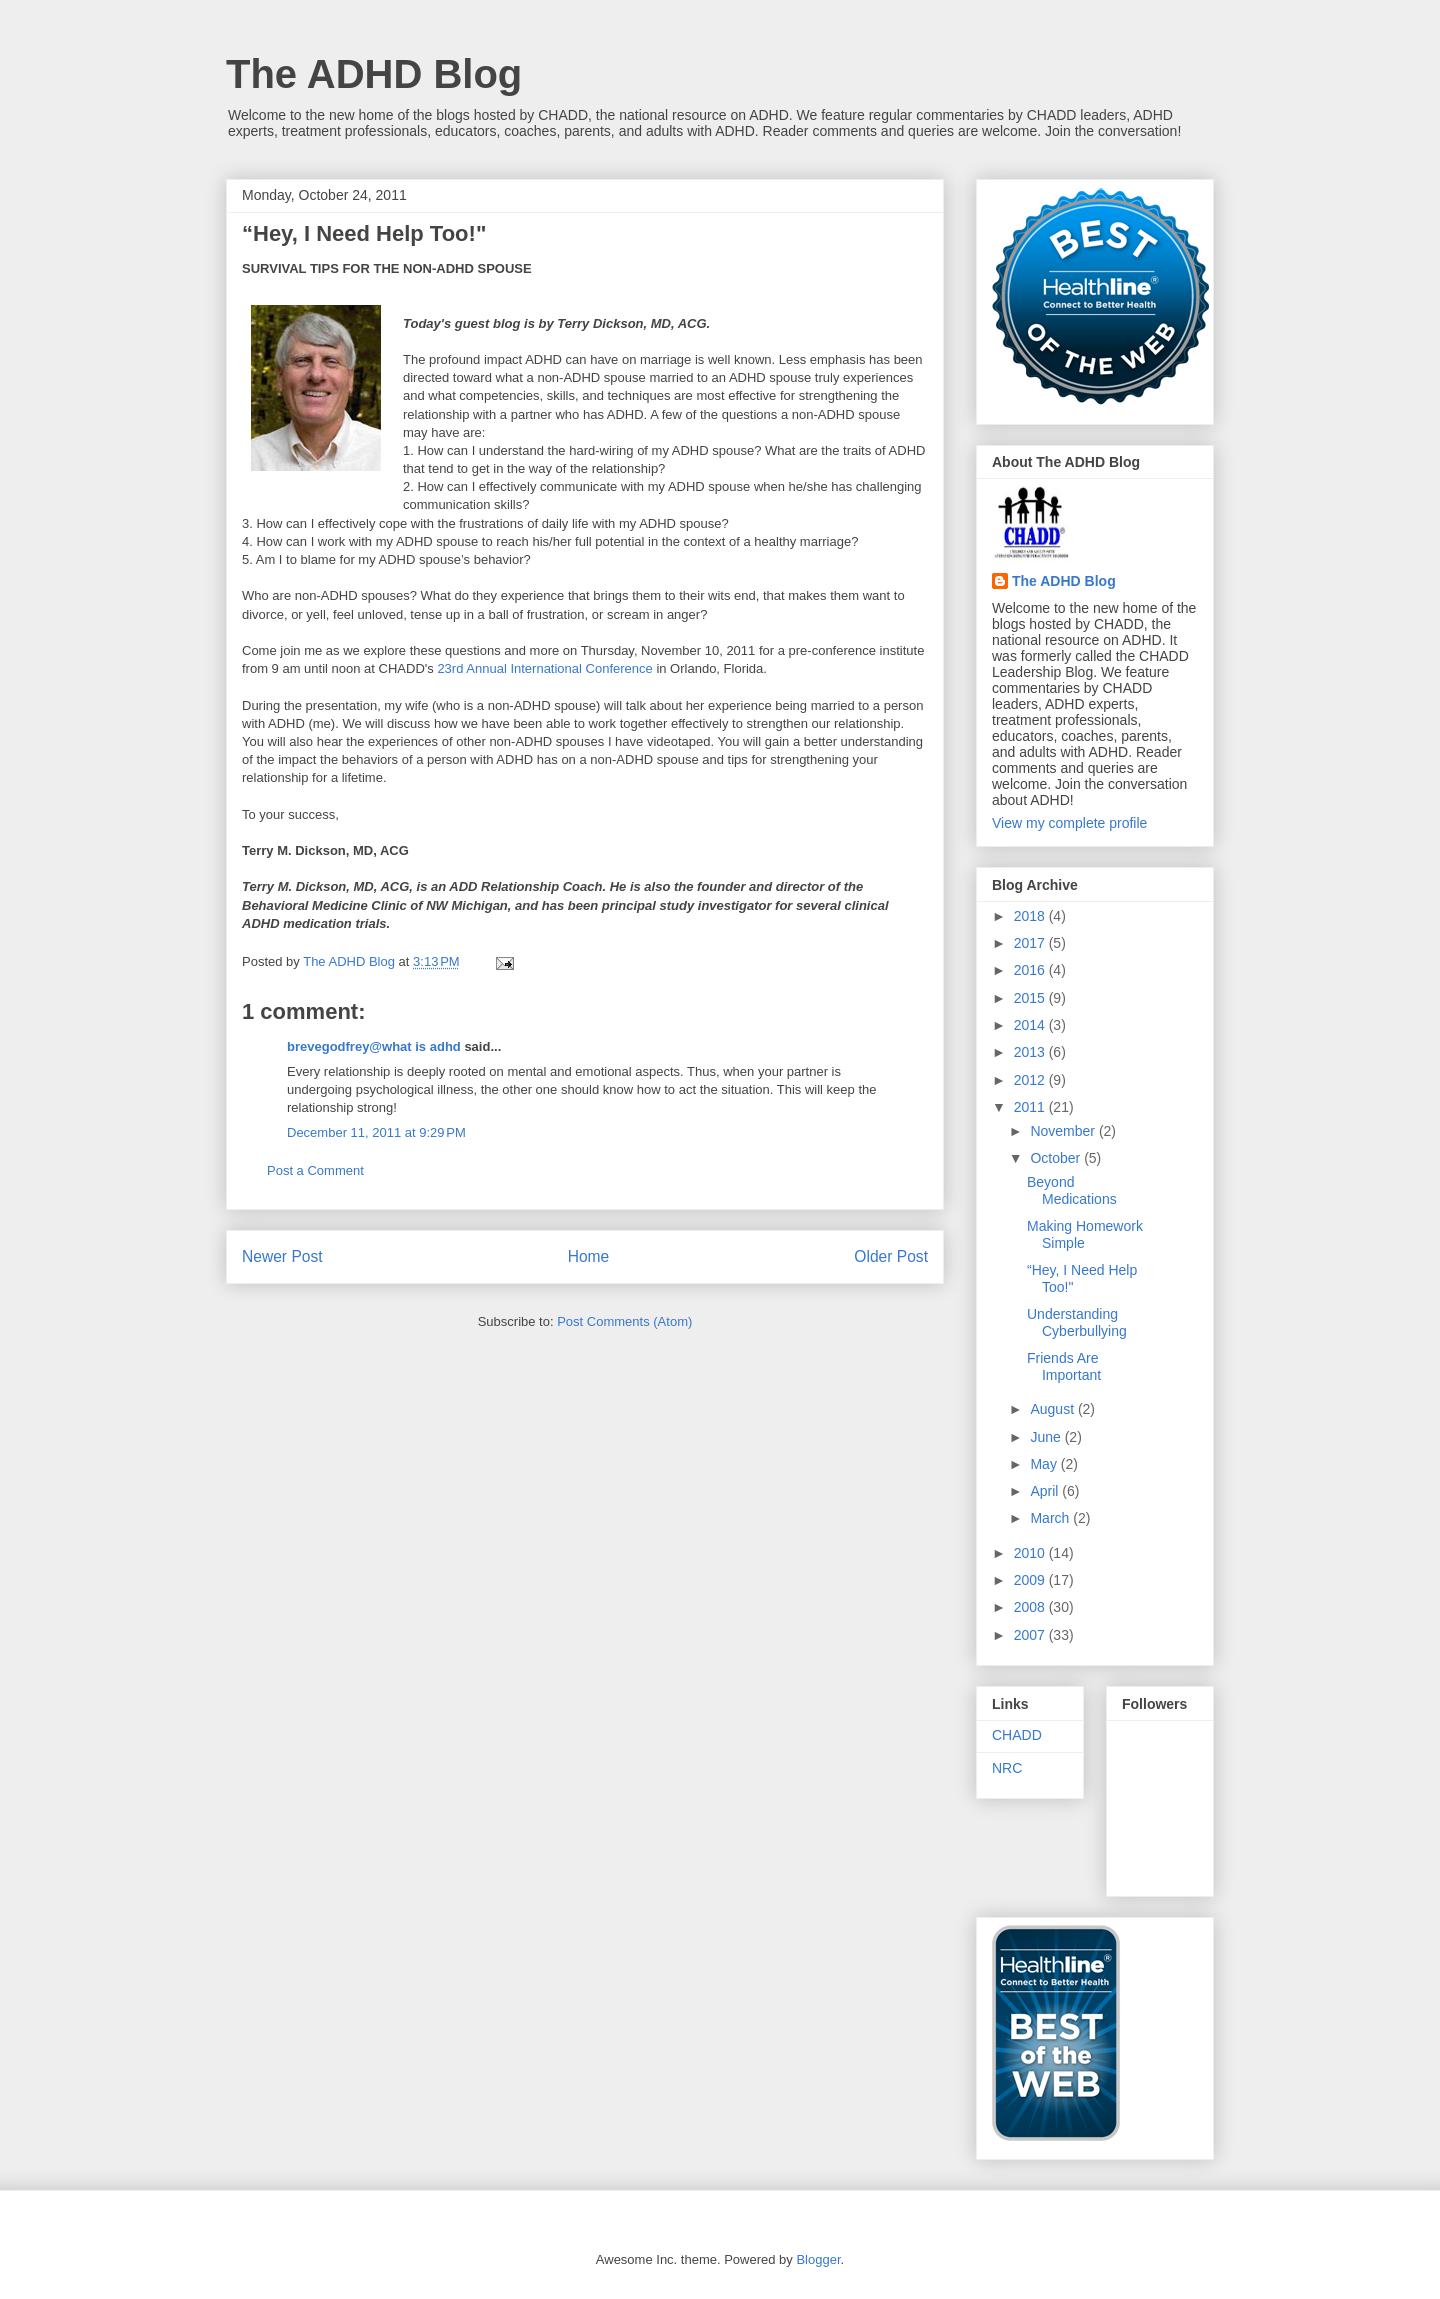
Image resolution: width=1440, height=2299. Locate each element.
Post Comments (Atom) (624, 1321)
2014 (1031, 1025)
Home (589, 1256)
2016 (1031, 970)
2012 (1031, 1080)
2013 (1031, 1052)
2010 (1031, 1553)
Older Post (891, 1256)
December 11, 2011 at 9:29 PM (376, 1132)
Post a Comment (315, 1170)
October (1057, 1158)
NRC (1007, 1768)
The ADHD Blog (374, 74)
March (1051, 1518)
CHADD (1017, 1735)
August (1053, 1409)
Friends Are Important (1064, 1366)
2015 (1031, 998)
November (1064, 1131)
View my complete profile (1069, 823)
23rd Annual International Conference (544, 668)
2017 (1031, 943)
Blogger (818, 2259)
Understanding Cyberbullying (1077, 1322)
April (1046, 1491)
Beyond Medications (1072, 1190)
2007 (1031, 1635)
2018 (1031, 916)
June (1047, 1437)
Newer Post (282, 1256)
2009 (1031, 1580)
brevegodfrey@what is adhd (374, 1046)
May (1045, 1464)
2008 (1031, 1607)
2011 (1031, 1107)
